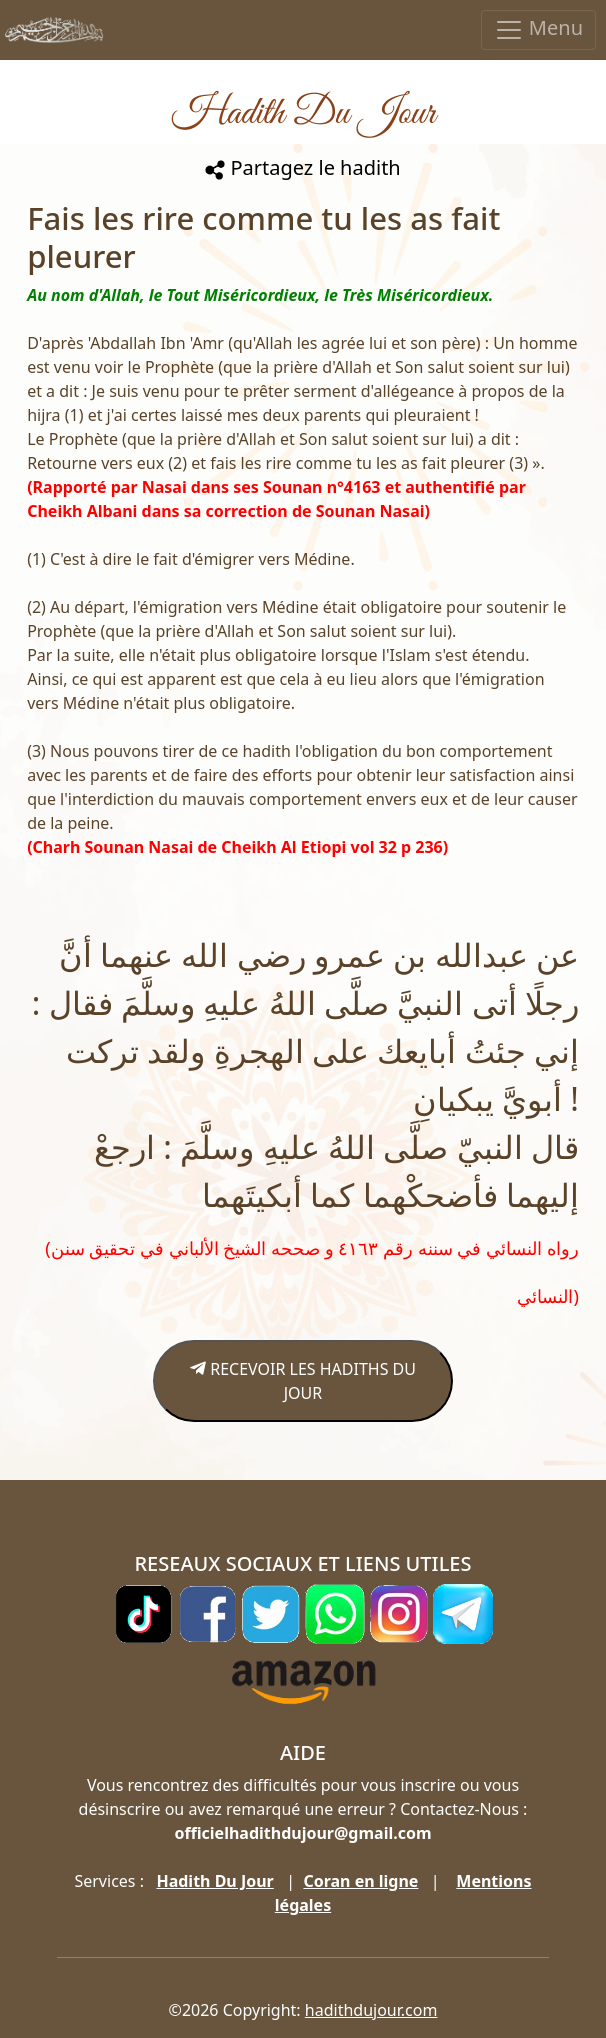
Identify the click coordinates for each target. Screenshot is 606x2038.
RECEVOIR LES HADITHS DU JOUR (303, 1381)
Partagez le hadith (302, 167)
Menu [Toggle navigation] (538, 29)
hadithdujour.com (371, 2010)
